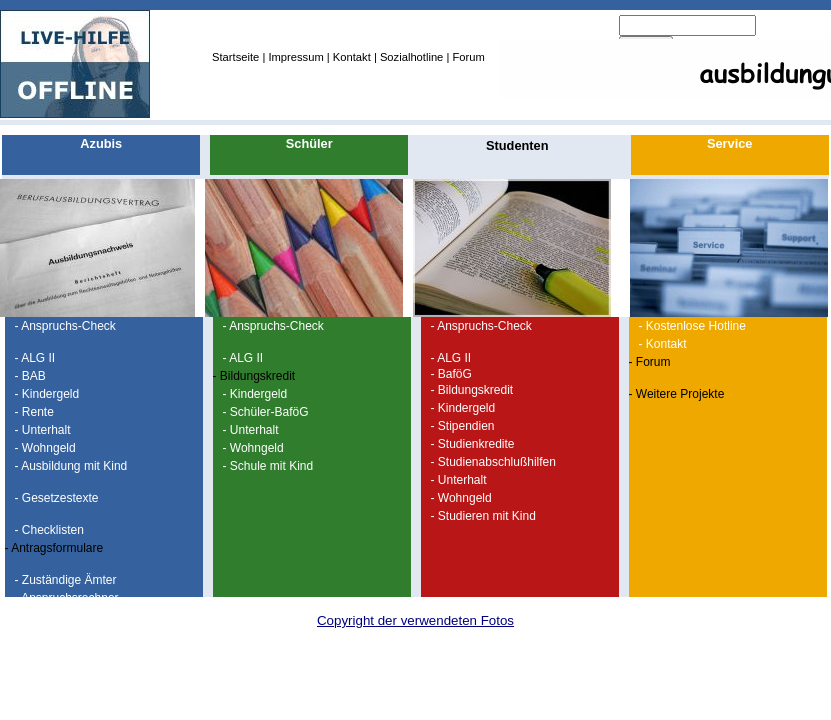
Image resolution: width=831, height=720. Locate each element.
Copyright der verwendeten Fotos (415, 620)
